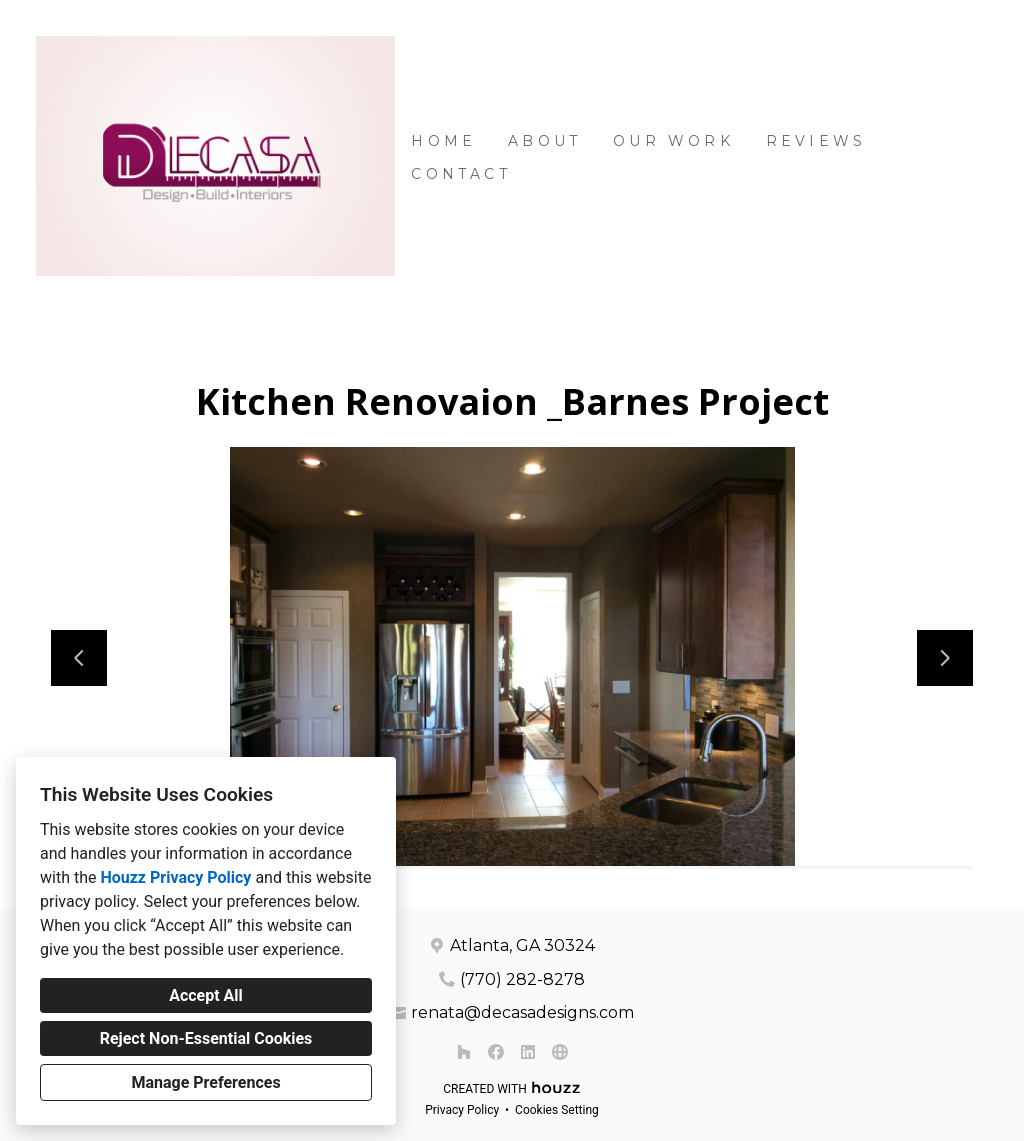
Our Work (673, 141)
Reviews (816, 141)
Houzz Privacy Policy (175, 877)
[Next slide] (945, 658)
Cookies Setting (557, 1110)
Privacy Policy (462, 1110)
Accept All (206, 995)
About (544, 141)
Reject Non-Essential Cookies (206, 1038)
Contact (460, 174)
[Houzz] (464, 1052)
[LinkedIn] (528, 1052)
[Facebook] (496, 1052)
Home (443, 141)
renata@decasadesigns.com (522, 1012)
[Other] (560, 1052)
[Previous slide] (79, 658)
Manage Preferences (205, 1082)
